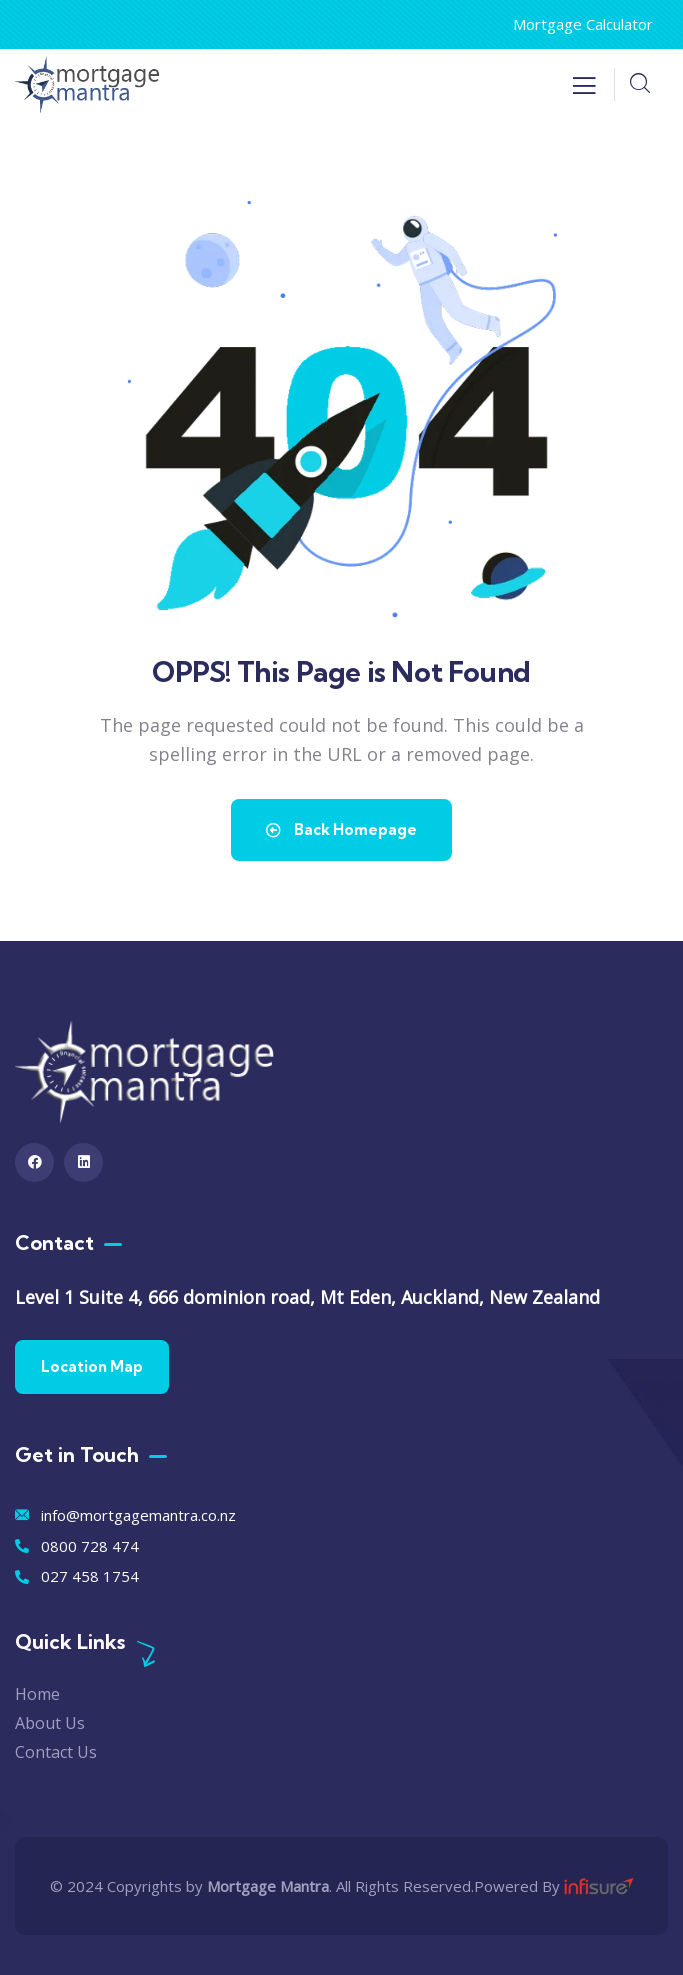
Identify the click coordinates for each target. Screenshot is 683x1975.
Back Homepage (341, 829)
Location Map (92, 1366)
